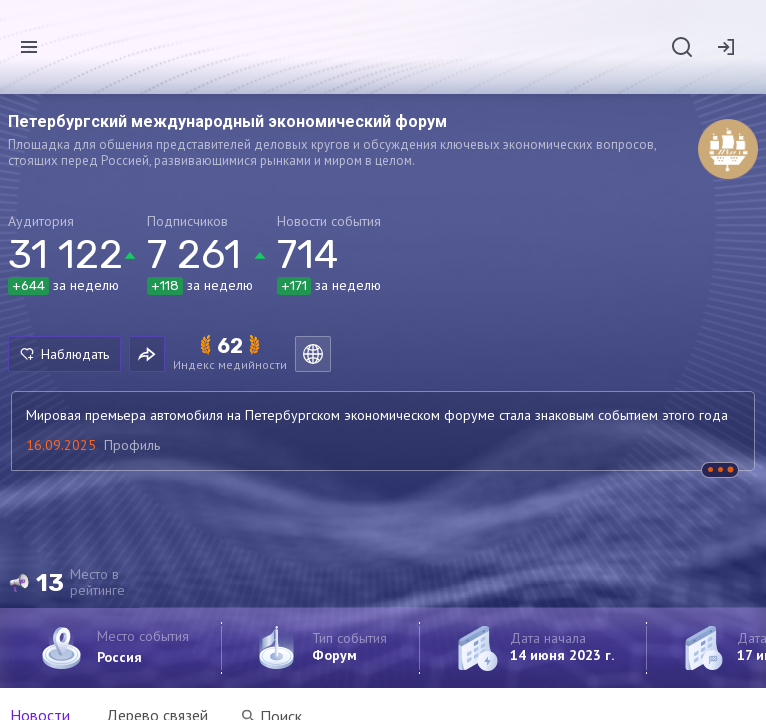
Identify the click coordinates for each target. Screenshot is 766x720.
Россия (119, 657)
